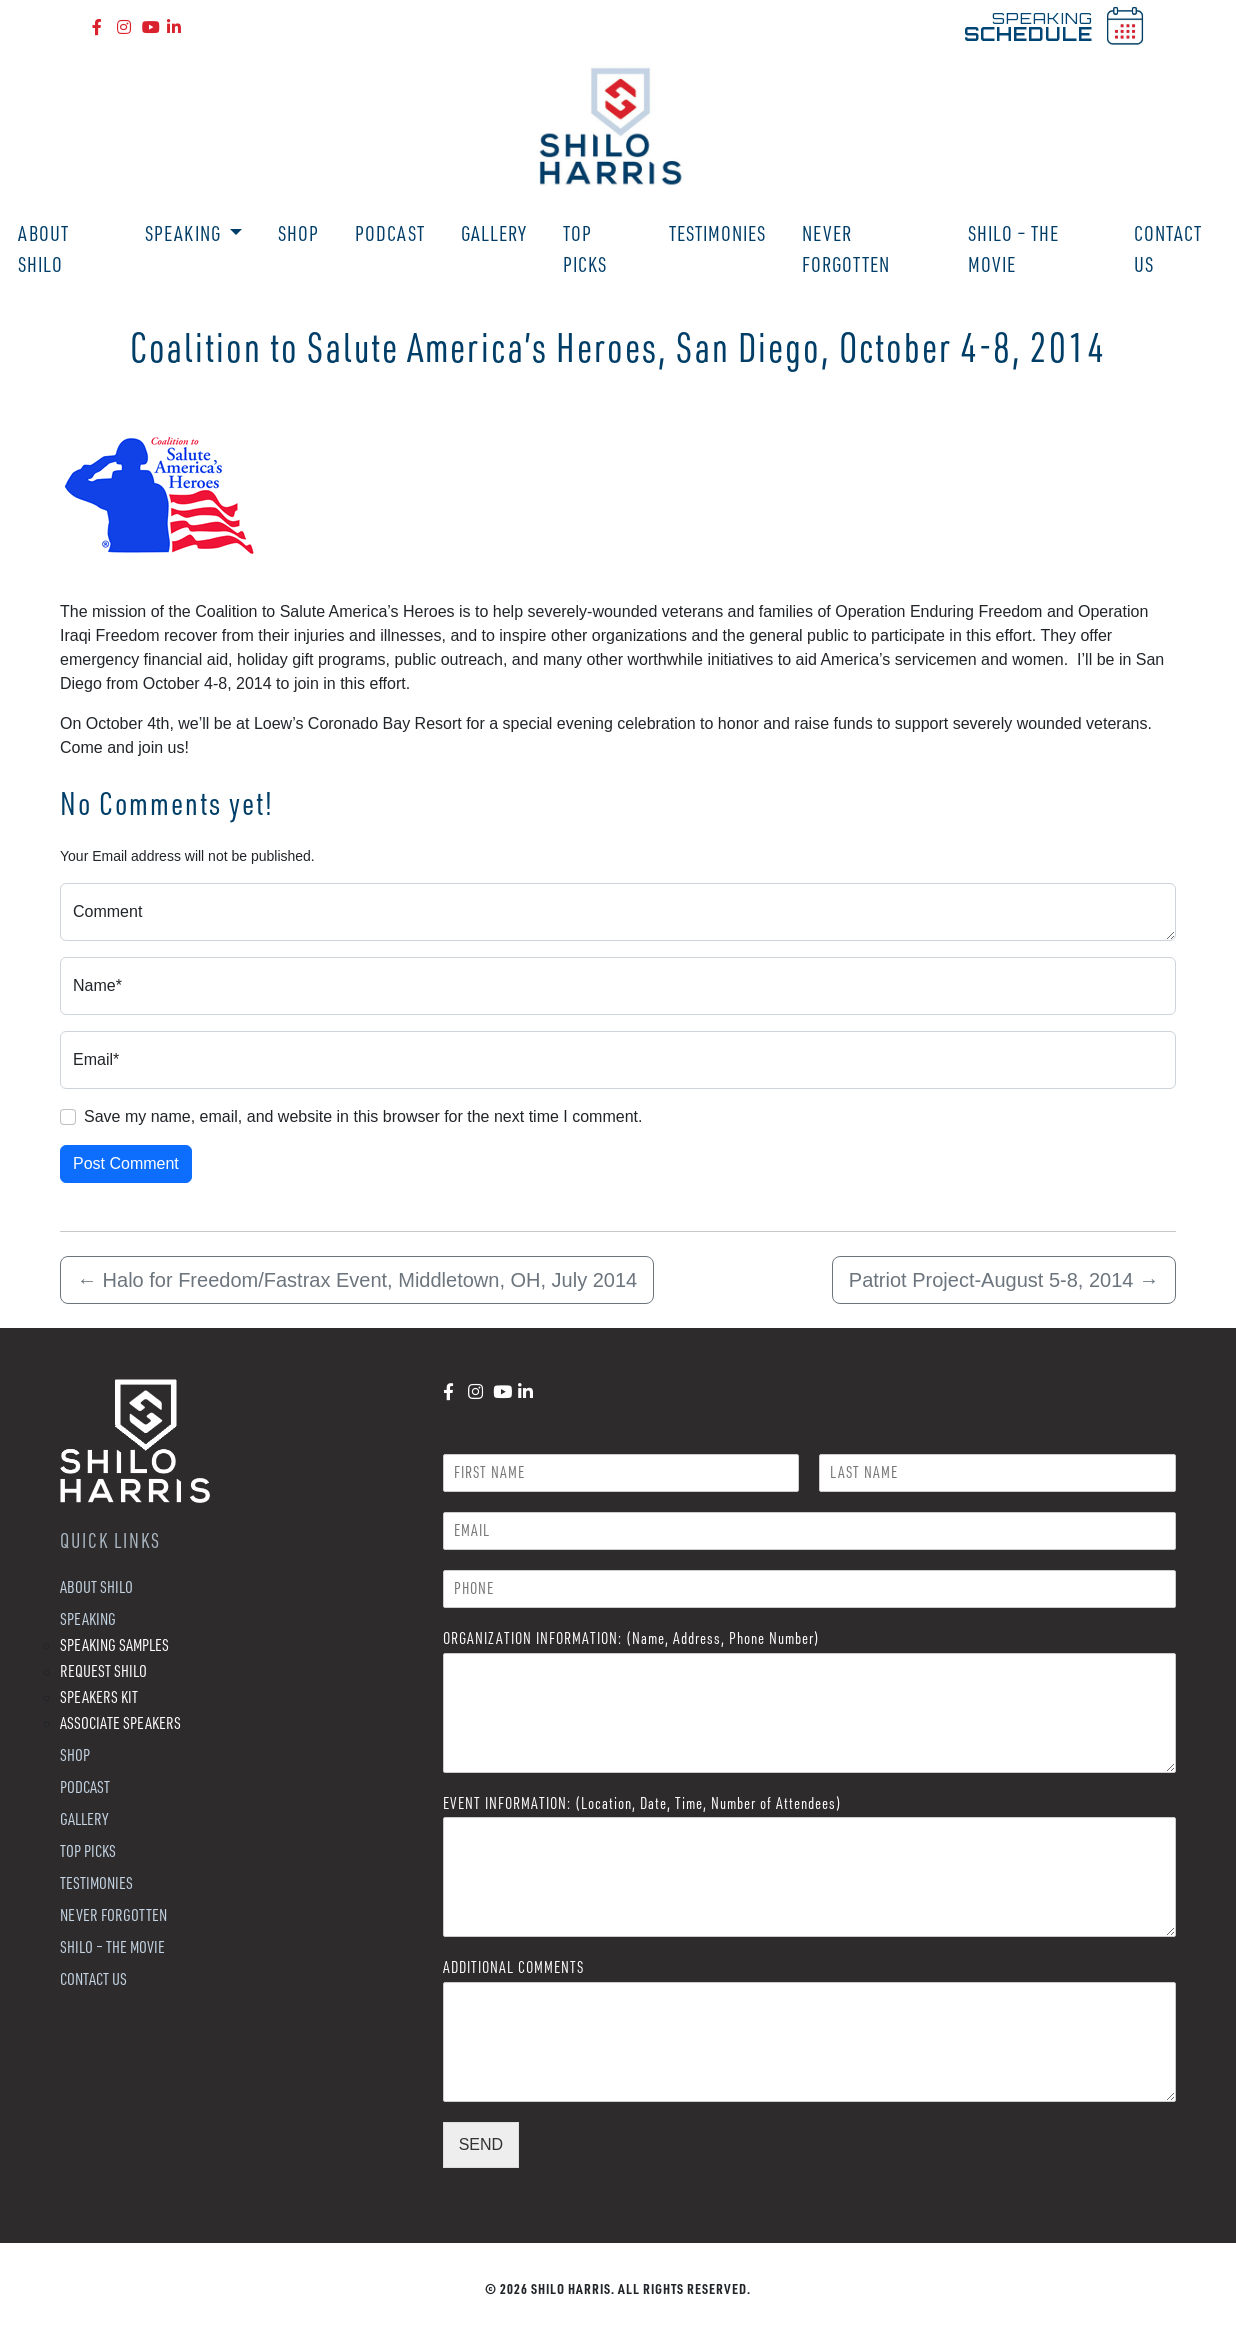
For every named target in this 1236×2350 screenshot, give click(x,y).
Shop (298, 233)
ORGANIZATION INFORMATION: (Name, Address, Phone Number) (631, 1638)
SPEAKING (1028, 26)
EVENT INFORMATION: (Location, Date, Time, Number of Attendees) (642, 1803)
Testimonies (717, 233)
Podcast (390, 233)
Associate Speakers (120, 1722)
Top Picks (585, 249)
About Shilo (43, 249)
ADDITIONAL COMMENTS (513, 1967)
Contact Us (1168, 249)
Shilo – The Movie (1013, 249)
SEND (481, 2144)
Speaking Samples (114, 1644)
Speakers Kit (99, 1696)
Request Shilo (103, 1670)
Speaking (185, 233)
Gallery (494, 233)
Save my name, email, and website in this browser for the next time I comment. (363, 1116)
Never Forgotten (846, 249)
